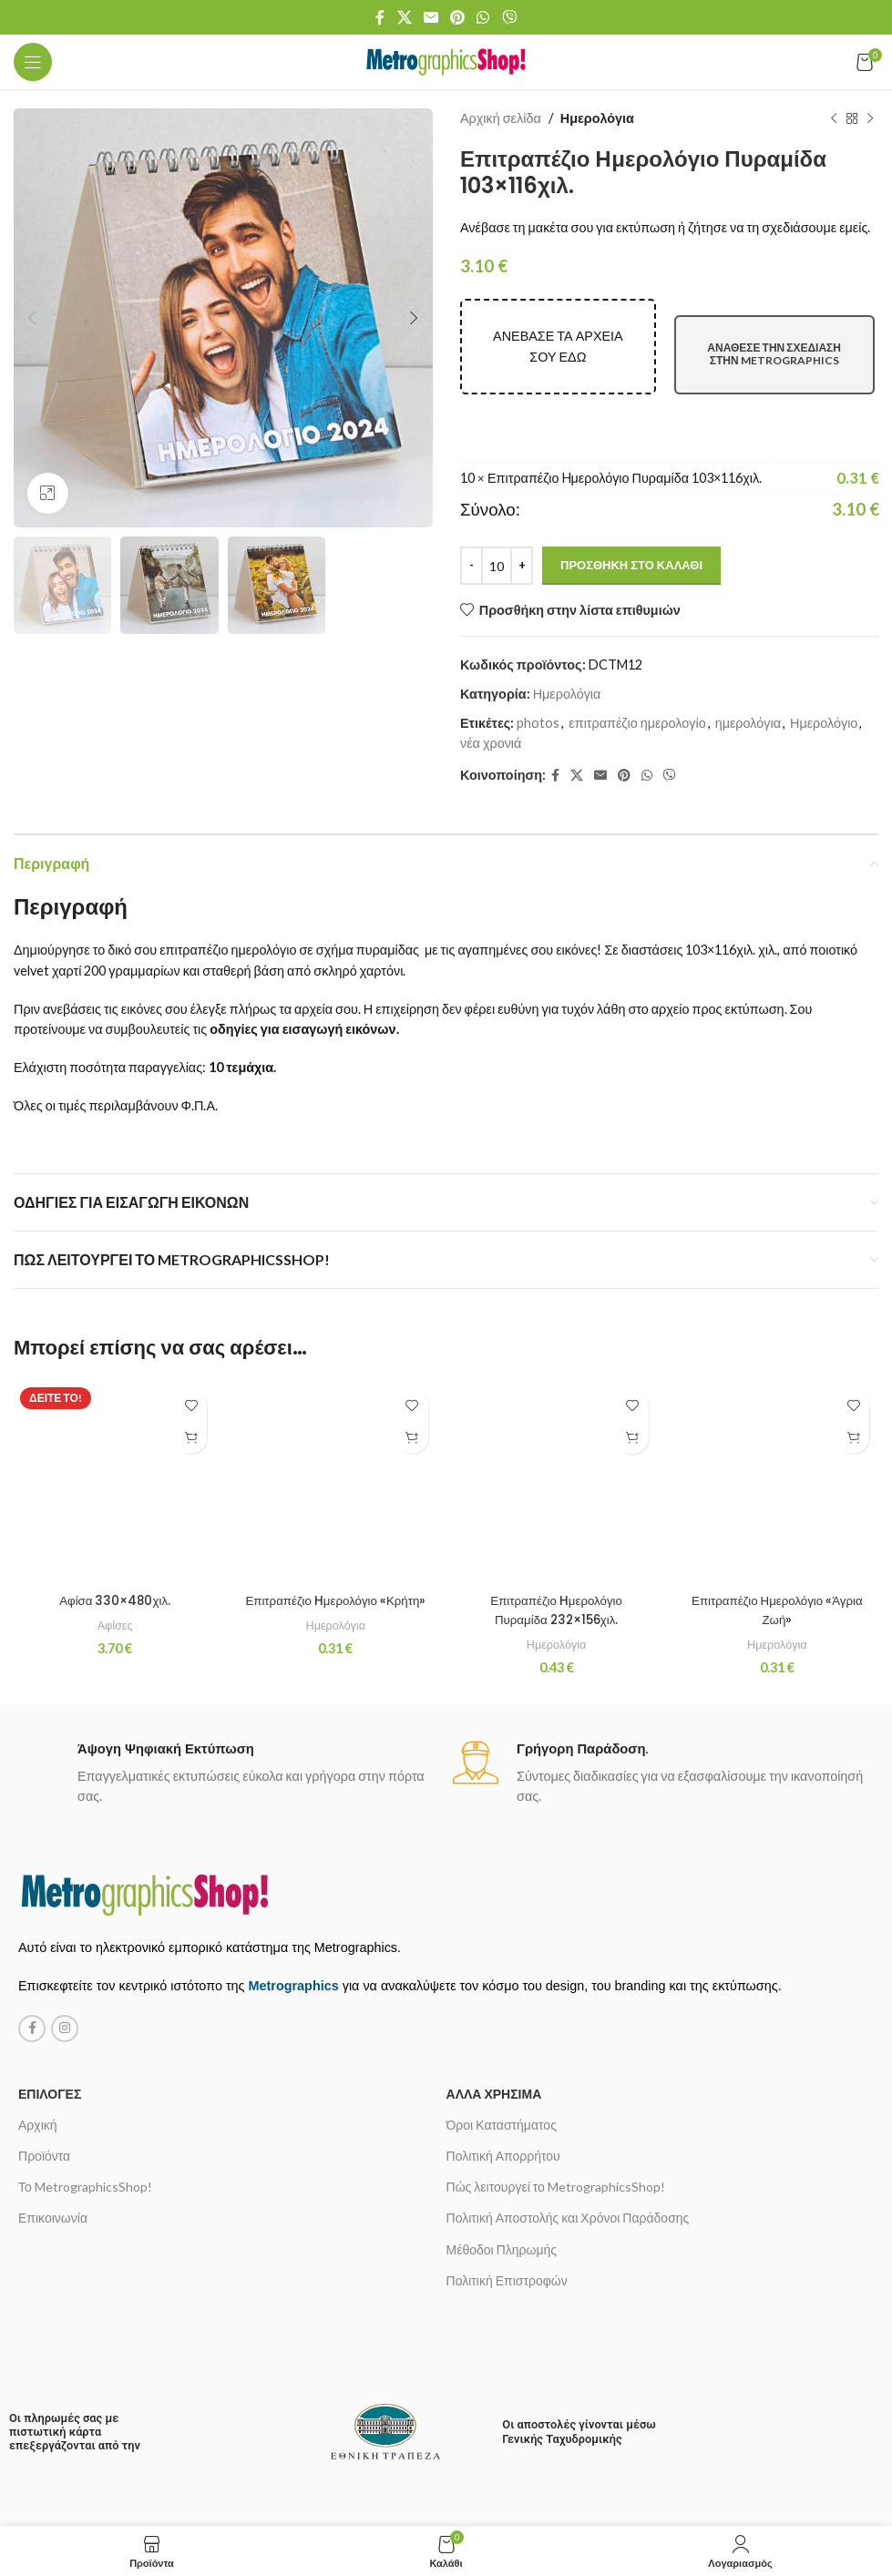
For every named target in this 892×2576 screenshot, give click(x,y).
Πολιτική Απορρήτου (503, 2045)
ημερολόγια (747, 723)
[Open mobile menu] (33, 62)
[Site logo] (446, 60)
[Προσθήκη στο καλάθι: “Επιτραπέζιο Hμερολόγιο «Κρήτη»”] (412, 1438)
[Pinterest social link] (458, 17)
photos (538, 723)
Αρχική (37, 2013)
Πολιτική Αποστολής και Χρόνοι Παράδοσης (568, 2107)
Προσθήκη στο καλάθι (631, 564)
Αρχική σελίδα (500, 118)
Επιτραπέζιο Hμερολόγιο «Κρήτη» (335, 1480)
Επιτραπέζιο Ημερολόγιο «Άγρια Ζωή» (776, 1462)
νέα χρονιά (490, 743)
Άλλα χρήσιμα (494, 1982)
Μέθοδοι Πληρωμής (502, 2138)
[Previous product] (833, 118)
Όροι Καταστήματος (501, 2013)
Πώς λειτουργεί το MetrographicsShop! (555, 2076)
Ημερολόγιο (822, 723)
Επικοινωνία (52, 2107)
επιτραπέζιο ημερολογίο (637, 723)
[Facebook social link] (380, 17)
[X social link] (404, 17)
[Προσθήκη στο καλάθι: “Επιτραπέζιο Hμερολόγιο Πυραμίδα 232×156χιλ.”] (633, 1438)
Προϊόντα (44, 2045)
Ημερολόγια (596, 118)
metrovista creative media (510, 2488)
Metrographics (294, 1875)
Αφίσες (115, 1459)
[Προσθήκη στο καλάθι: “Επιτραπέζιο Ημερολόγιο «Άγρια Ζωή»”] (853, 1438)
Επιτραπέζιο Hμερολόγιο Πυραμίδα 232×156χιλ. (556, 1499)
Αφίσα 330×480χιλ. (114, 1435)
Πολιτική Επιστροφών (507, 2169)
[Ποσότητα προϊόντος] (496, 566)
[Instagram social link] (64, 1917)
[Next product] (869, 118)
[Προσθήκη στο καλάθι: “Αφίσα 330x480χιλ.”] (191, 1438)
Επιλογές (49, 1982)
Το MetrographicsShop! (85, 2076)
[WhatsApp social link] (483, 17)
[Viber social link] (509, 17)
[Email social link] (430, 17)
